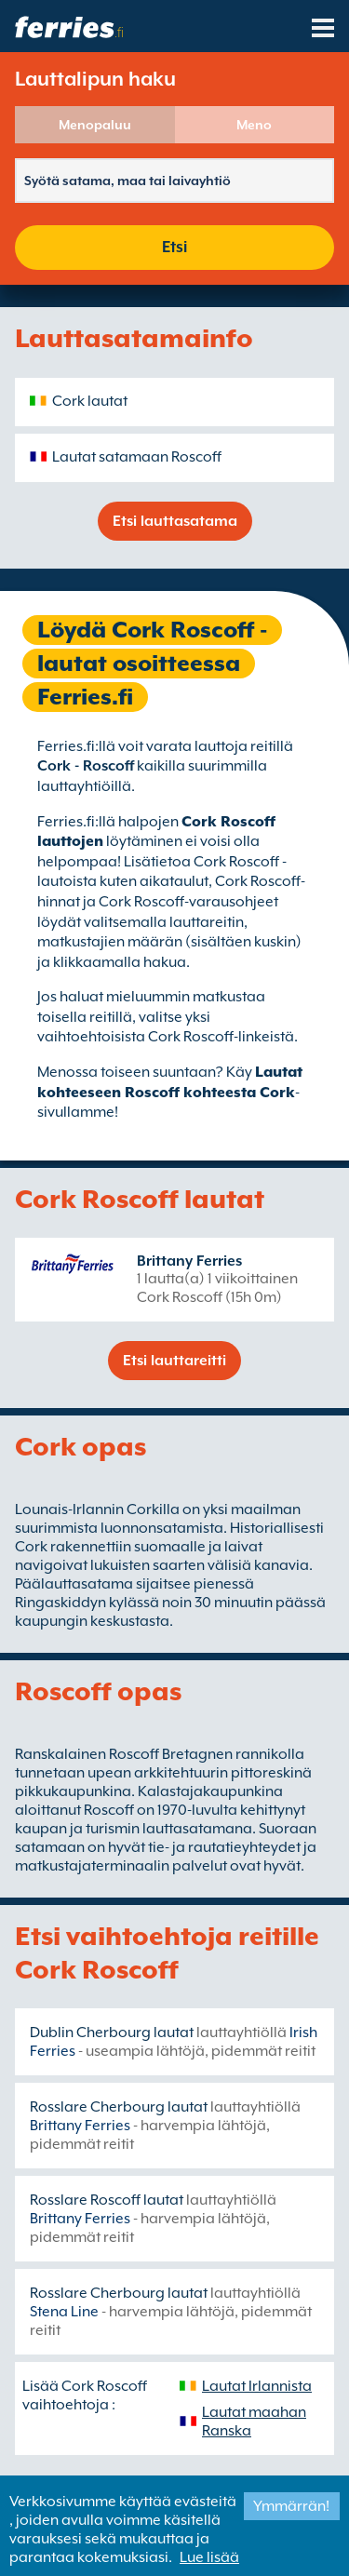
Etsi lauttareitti (174, 1360)
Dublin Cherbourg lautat (112, 2032)
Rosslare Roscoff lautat (106, 2200)
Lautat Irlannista (257, 2386)
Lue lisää (209, 2557)
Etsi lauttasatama (175, 521)
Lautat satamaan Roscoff (136, 457)
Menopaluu (95, 124)
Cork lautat (90, 401)
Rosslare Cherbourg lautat (119, 2107)
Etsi (174, 247)
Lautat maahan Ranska (254, 2421)
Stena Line (64, 2311)
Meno (254, 124)
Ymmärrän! (291, 2506)
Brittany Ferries (189, 1261)
